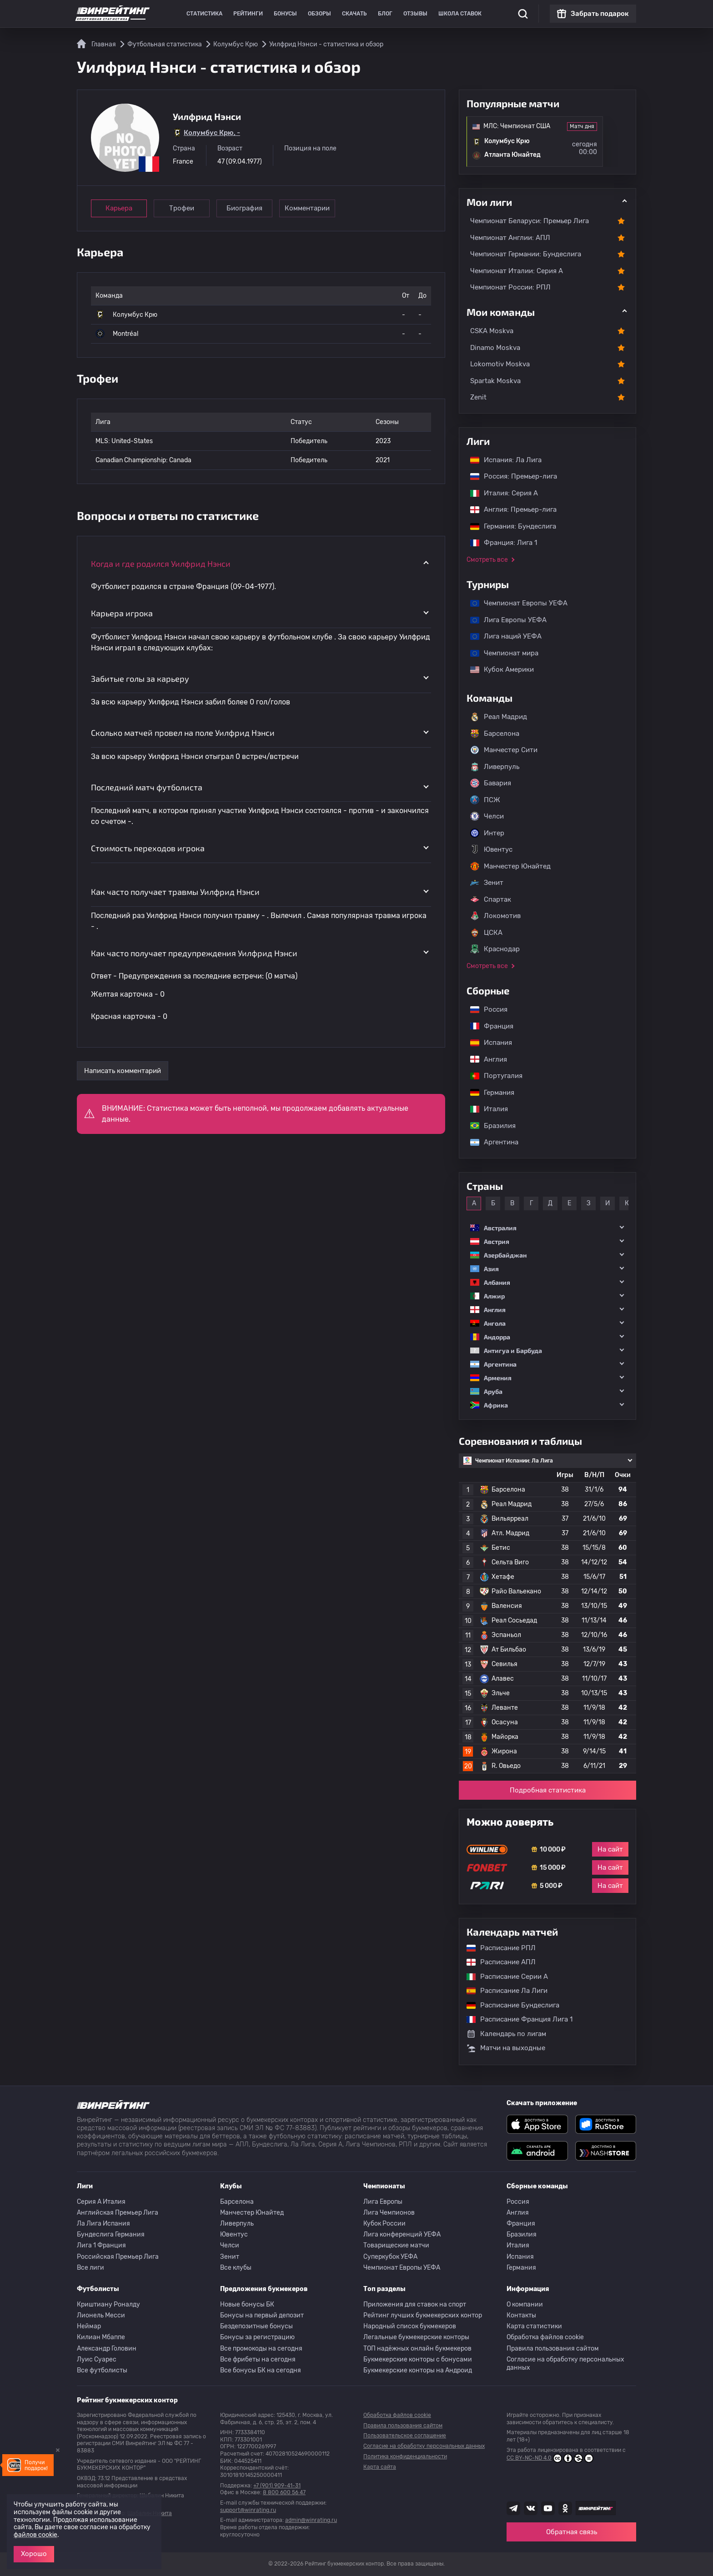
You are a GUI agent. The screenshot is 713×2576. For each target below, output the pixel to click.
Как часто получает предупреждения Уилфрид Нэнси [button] (194, 953)
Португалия (491, 1076)
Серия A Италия (101, 2202)
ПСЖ (485, 799)
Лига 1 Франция (101, 2245)
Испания (491, 1042)
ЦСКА (486, 932)
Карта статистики (534, 2326)
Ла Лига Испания (103, 2223)
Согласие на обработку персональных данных (565, 2363)
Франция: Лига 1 (499, 543)
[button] (547, 1227)
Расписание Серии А (503, 1976)
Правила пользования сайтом (553, 2348)
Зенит (486, 882)
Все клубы (235, 2267)
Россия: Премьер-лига (509, 476)
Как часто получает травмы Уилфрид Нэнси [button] (175, 892)
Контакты (521, 2315)
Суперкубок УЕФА (390, 2257)
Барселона (494, 733)
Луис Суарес (96, 2359)
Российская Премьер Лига (118, 2257)
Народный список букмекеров (409, 2326)
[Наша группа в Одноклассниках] (565, 2508)
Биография (244, 208)
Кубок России (384, 2223)
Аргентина (489, 1142)
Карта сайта (379, 2467)
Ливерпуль (494, 766)
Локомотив (495, 915)
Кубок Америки (497, 669)
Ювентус (491, 849)
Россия (484, 1009)
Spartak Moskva (495, 381)
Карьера (118, 208)
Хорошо (34, 2554)
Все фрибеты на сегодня (258, 2359)
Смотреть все (487, 560)
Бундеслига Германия (111, 2234)
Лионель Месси (101, 2315)
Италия (484, 1109)
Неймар (89, 2326)
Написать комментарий (122, 1071)
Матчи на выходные (506, 2048)
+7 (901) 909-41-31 (277, 2485)
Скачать (354, 13)
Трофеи (181, 208)
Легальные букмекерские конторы (416, 2337)
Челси (487, 816)
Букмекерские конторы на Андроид (417, 2370)
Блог (385, 13)
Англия (484, 1059)
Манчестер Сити (503, 749)
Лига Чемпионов (389, 2213)
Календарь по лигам (506, 2033)
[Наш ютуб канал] (548, 2508)
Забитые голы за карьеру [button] (140, 679)
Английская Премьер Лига (117, 2213)
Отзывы (415, 13)
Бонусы (285, 13)
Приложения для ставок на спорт (414, 2304)
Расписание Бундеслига (508, 2005)
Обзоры (319, 13)
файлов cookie (35, 2535)
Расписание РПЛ (497, 1948)
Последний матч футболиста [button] (146, 787)
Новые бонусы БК (247, 2304)
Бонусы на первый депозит (262, 2315)
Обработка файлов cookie (545, 2337)
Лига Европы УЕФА (503, 620)
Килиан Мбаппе (101, 2337)
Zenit (478, 397)
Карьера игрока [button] (122, 613)
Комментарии (307, 208)
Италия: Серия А (499, 493)
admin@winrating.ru (311, 2520)
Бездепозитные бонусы (256, 2326)
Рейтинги (248, 13)
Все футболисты (102, 2370)
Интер (487, 833)
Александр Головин (106, 2348)
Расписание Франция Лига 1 (515, 2019)
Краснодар (495, 949)
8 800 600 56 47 (284, 2492)
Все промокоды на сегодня (261, 2348)
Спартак (490, 899)
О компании (525, 2304)
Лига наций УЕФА (501, 636)
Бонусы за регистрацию (257, 2337)
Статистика (204, 13)
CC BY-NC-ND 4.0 (550, 2458)
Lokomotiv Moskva (500, 364)
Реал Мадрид (498, 716)
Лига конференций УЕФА (402, 2234)
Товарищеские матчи (396, 2245)
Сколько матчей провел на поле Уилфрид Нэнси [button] (183, 733)
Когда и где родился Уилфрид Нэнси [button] (161, 564)
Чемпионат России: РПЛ (510, 287)
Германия (487, 1092)
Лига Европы (382, 2202)
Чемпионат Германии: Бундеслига (525, 254)
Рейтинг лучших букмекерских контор (422, 2315)
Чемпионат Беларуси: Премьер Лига (529, 221)
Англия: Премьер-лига (508, 509)
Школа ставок (460, 13)
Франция (487, 1026)
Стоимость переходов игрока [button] (148, 848)
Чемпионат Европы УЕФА (514, 603)
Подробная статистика (548, 1790)
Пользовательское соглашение (404, 2435)
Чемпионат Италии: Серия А (516, 271)
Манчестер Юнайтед (510, 866)
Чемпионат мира (499, 653)
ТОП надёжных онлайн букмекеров (417, 2348)
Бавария (490, 783)
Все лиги (90, 2267)
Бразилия (488, 1126)
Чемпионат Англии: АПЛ (510, 238)
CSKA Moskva (491, 331)
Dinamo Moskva (495, 348)
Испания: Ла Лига (506, 460)
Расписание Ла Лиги (502, 1991)
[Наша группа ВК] (530, 2508)
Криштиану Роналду (108, 2304)
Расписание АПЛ (497, 1962)
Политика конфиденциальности (405, 2456)
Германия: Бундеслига (508, 526)
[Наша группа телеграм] (513, 2508)
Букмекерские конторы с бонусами (417, 2359)
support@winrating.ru (248, 2510)
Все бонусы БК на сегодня (260, 2370)
